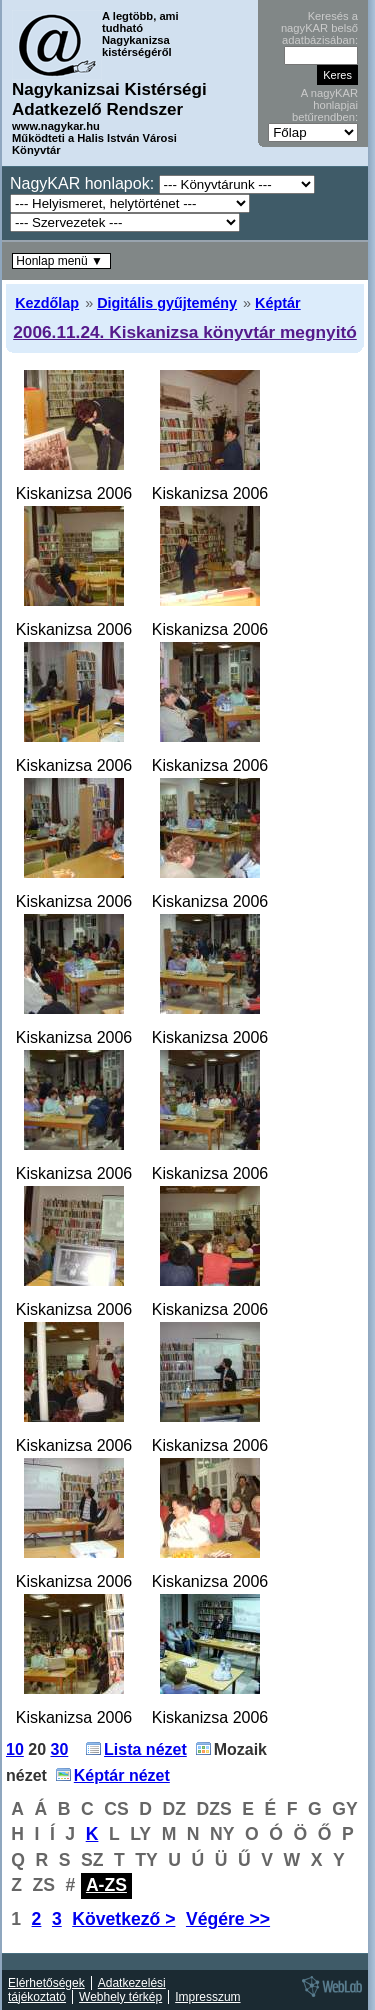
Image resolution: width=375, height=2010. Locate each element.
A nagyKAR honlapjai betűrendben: (325, 105)
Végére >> (228, 1919)
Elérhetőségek (46, 1983)
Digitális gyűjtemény (167, 303)
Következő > (123, 1919)
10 (15, 1749)
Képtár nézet (122, 1775)
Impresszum (207, 1997)
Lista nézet (145, 1749)
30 (60, 1749)
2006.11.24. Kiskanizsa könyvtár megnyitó (185, 332)
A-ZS (106, 1885)
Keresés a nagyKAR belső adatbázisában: (319, 28)
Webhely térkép (120, 1997)
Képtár (278, 303)
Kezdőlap (47, 303)
